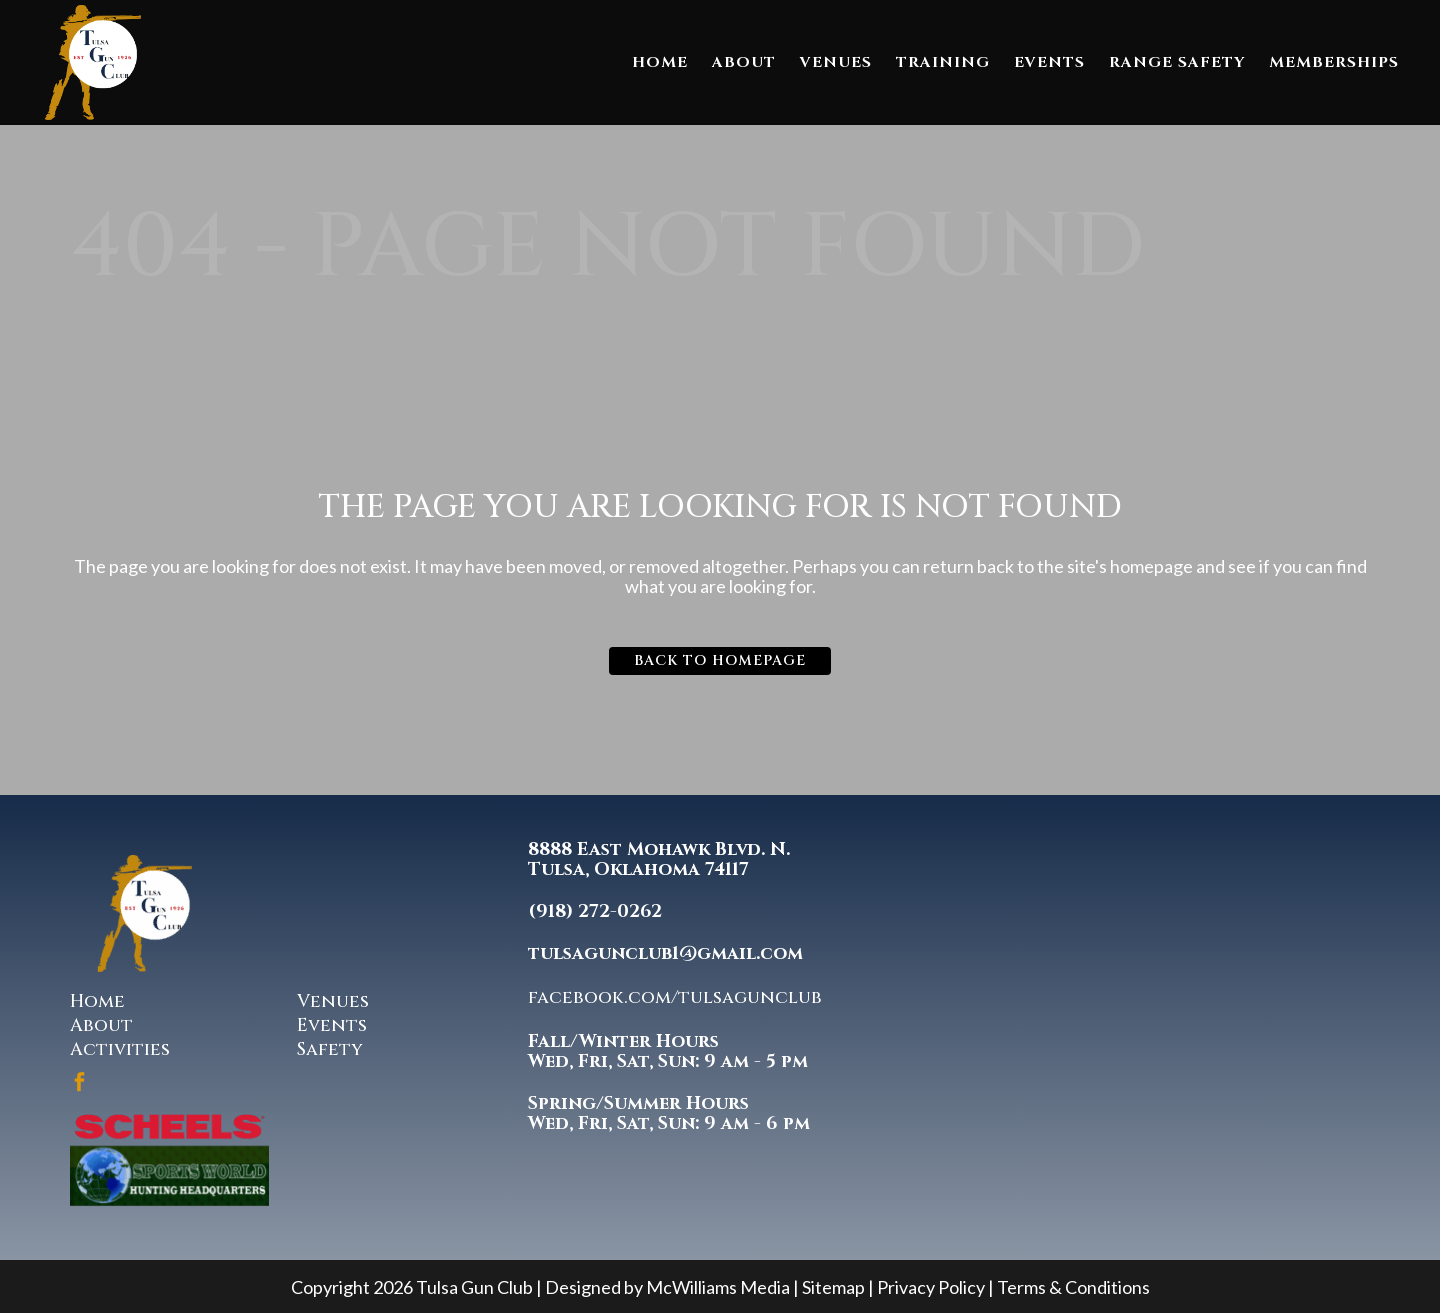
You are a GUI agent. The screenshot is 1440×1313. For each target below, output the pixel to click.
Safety (330, 1049)
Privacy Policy (931, 1287)
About (101, 1025)
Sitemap (833, 1287)
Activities (120, 1049)
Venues (333, 1001)
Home (97, 1001)
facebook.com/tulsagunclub (675, 997)
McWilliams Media (718, 1287)
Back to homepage (720, 660)
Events (332, 1025)
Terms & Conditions (1073, 1287)
